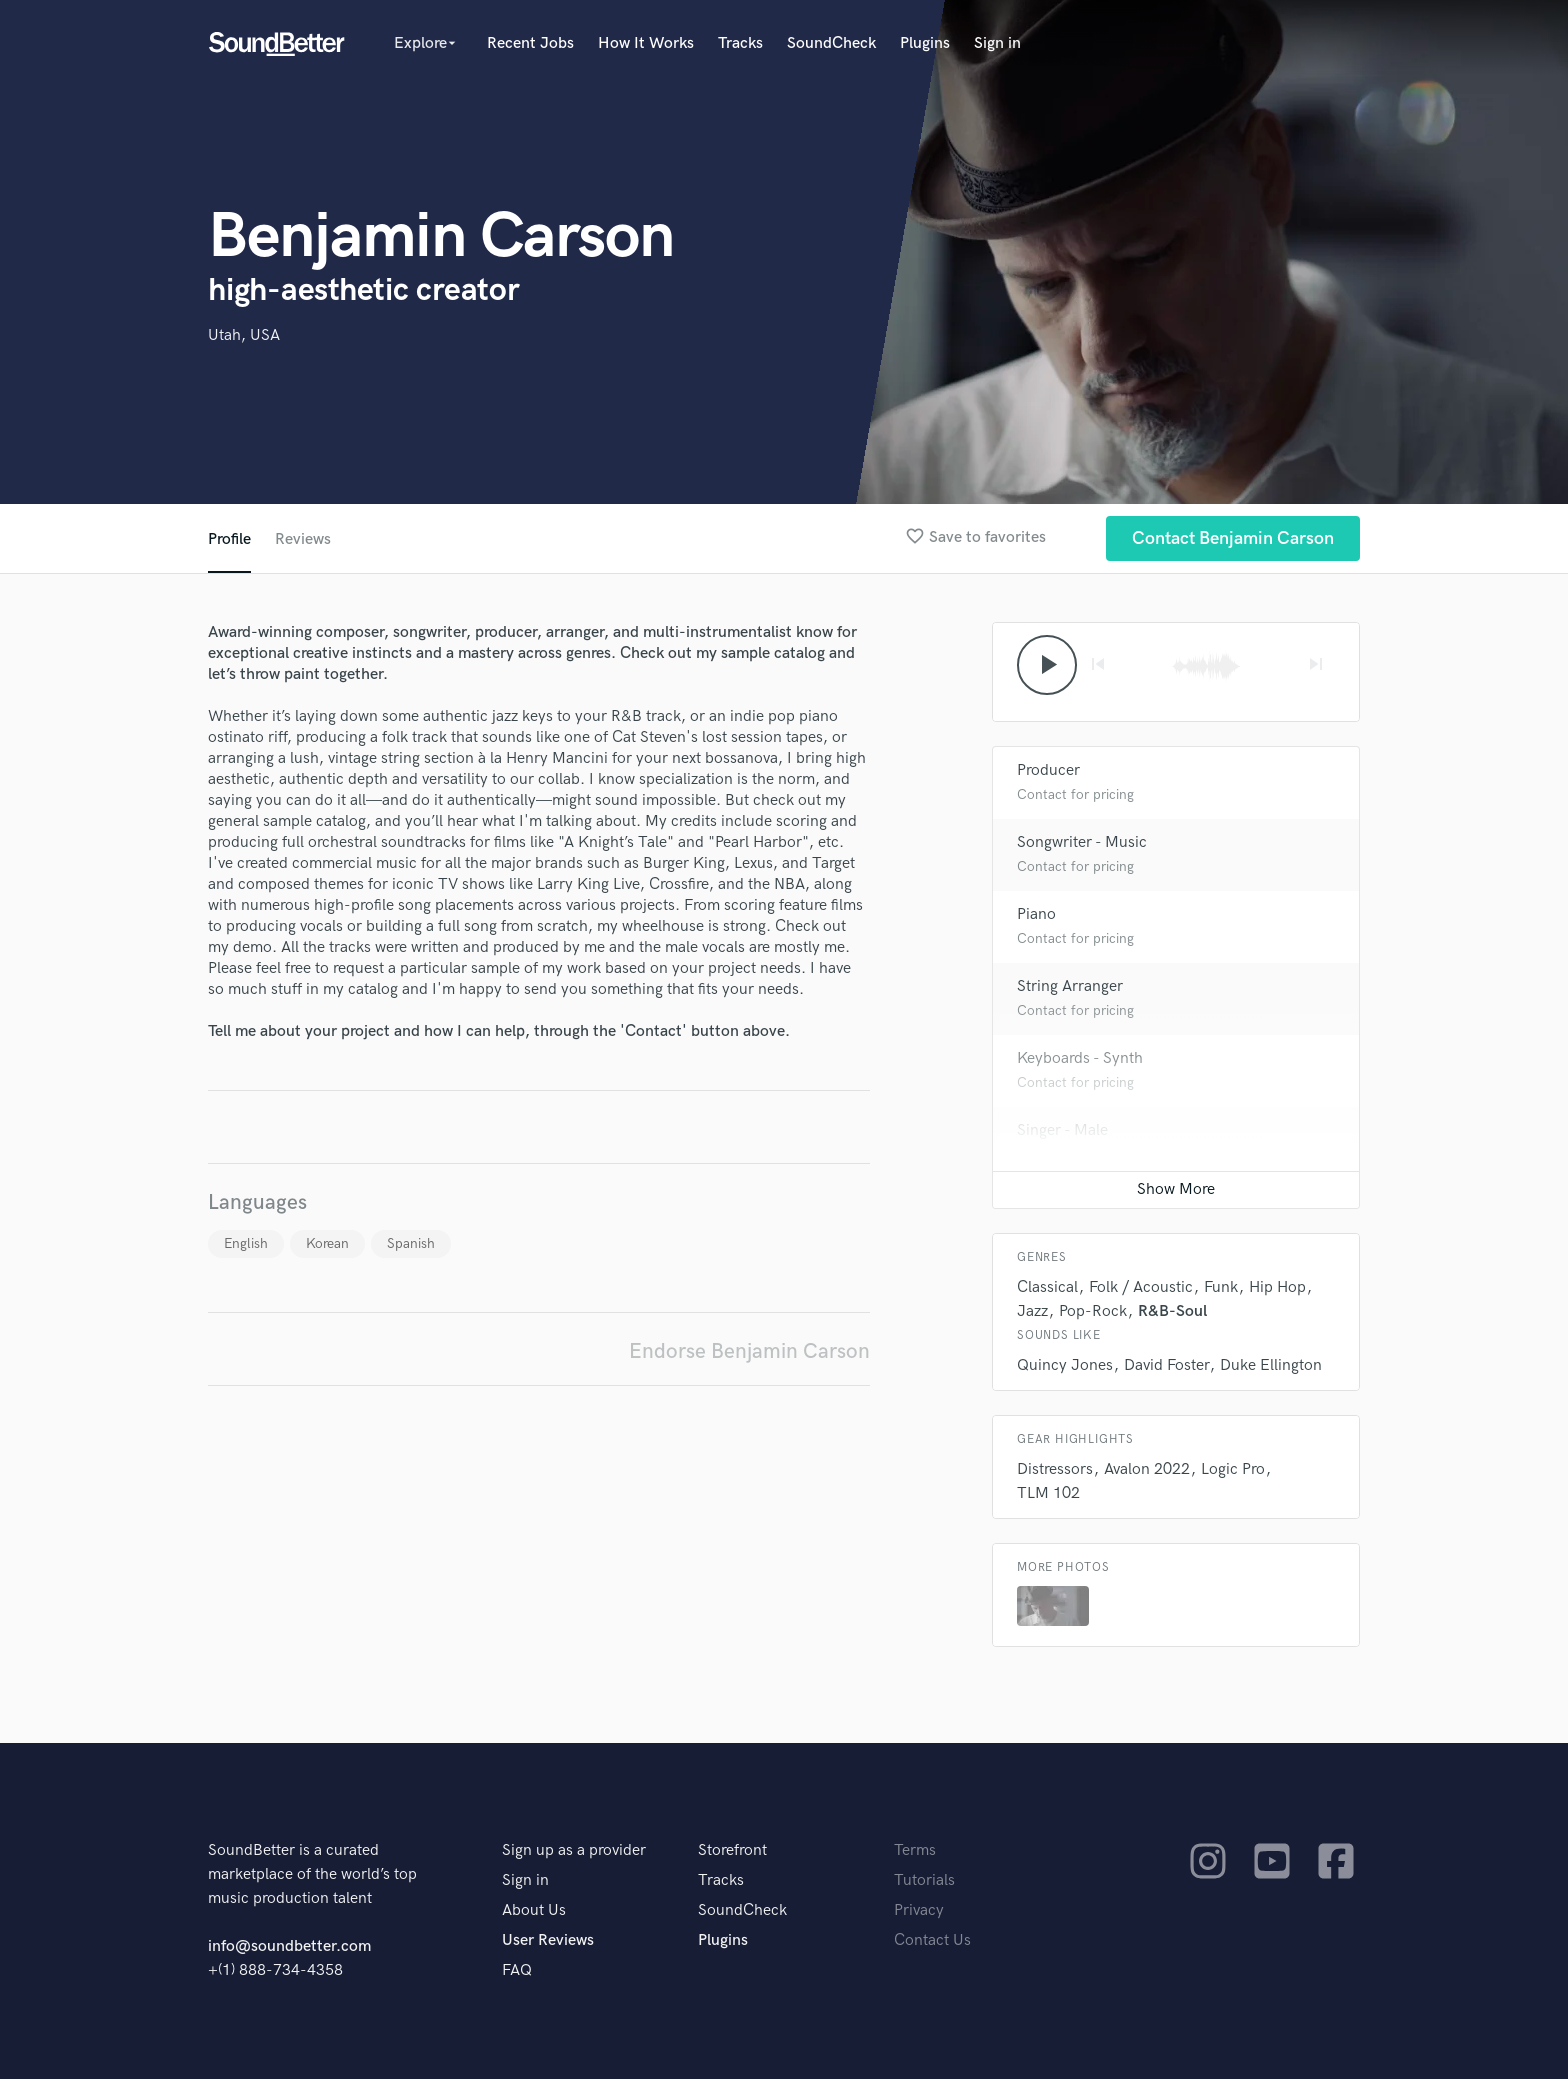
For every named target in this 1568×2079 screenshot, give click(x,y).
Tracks (740, 43)
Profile (229, 539)
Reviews (303, 539)
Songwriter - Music (1082, 842)
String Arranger (1070, 986)
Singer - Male (1062, 1130)
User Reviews (548, 1940)
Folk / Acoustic (1141, 1287)
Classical (1047, 1287)
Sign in (997, 43)
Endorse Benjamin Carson (749, 1351)
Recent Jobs (530, 43)
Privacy (919, 1910)
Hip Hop (1277, 1287)
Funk (1221, 1287)
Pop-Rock (1093, 1311)
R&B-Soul (1172, 1311)
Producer (1048, 770)
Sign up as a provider (574, 1850)
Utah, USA (244, 335)
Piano (1036, 914)
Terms (915, 1850)
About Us (534, 1910)
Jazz (1032, 1311)
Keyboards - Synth (1080, 1058)
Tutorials (924, 1880)
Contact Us (932, 1940)
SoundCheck (831, 43)
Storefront (732, 1850)
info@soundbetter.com (289, 1946)
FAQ (517, 1970)
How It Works (646, 43)
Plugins (925, 43)
